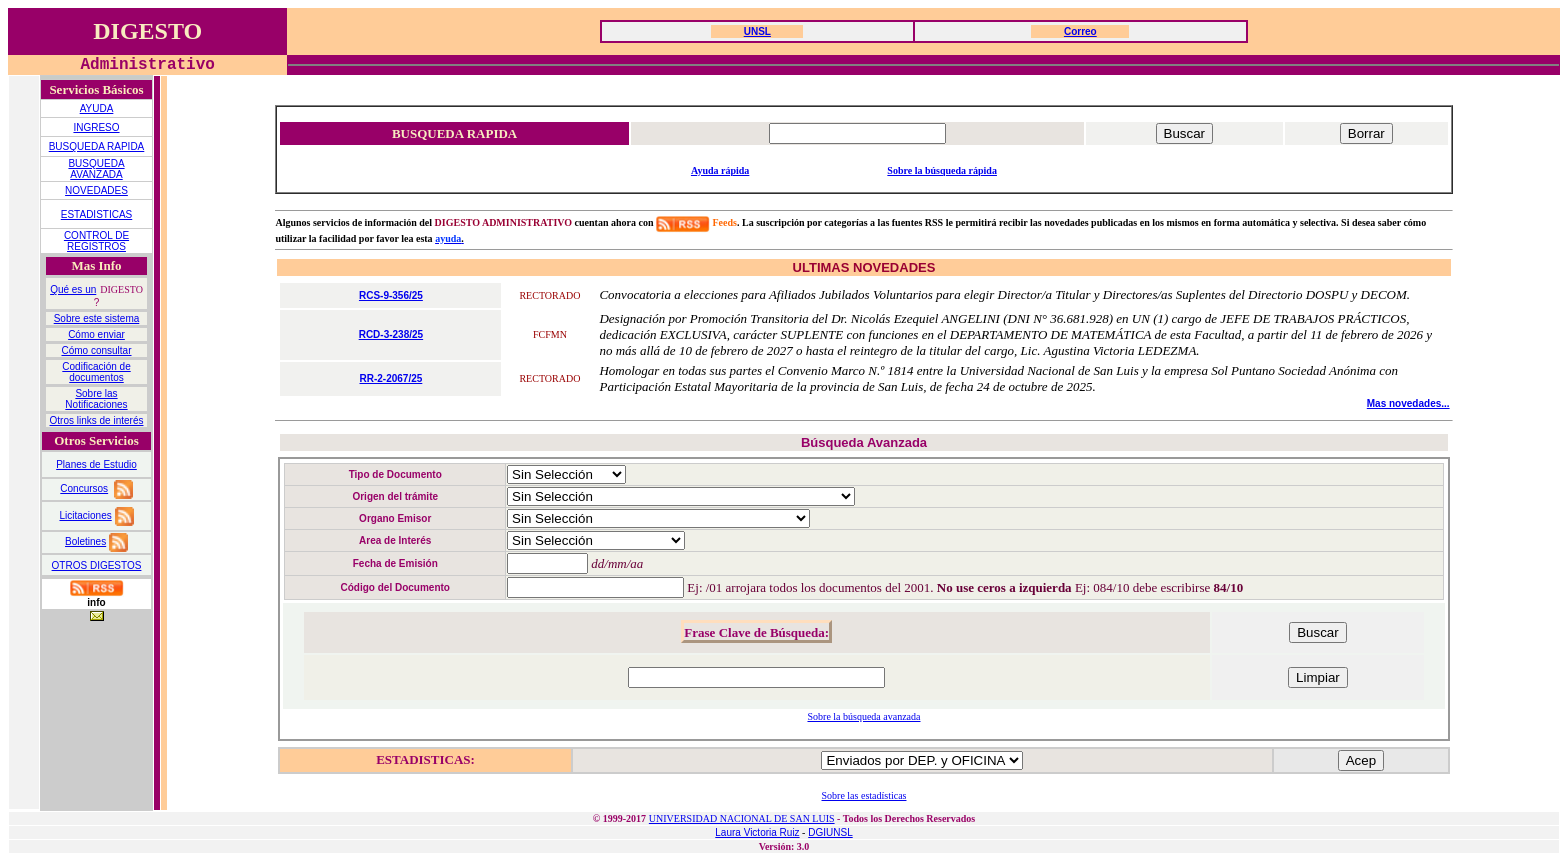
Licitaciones (85, 515)
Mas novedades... (1408, 403)
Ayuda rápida (720, 170)
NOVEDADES (96, 190)
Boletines (85, 541)
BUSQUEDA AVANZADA (96, 169)
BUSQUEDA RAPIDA (97, 146)
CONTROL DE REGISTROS (96, 241)
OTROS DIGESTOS (97, 565)
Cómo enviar (96, 334)
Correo (1080, 31)
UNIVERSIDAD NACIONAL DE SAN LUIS (742, 818)
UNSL (757, 31)
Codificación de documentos (96, 372)
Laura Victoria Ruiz (757, 832)
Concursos (84, 488)
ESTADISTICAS (97, 214)
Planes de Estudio (96, 464)
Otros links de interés (97, 420)
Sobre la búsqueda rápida (942, 170)
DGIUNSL (830, 832)
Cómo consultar (96, 350)
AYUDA (97, 108)
